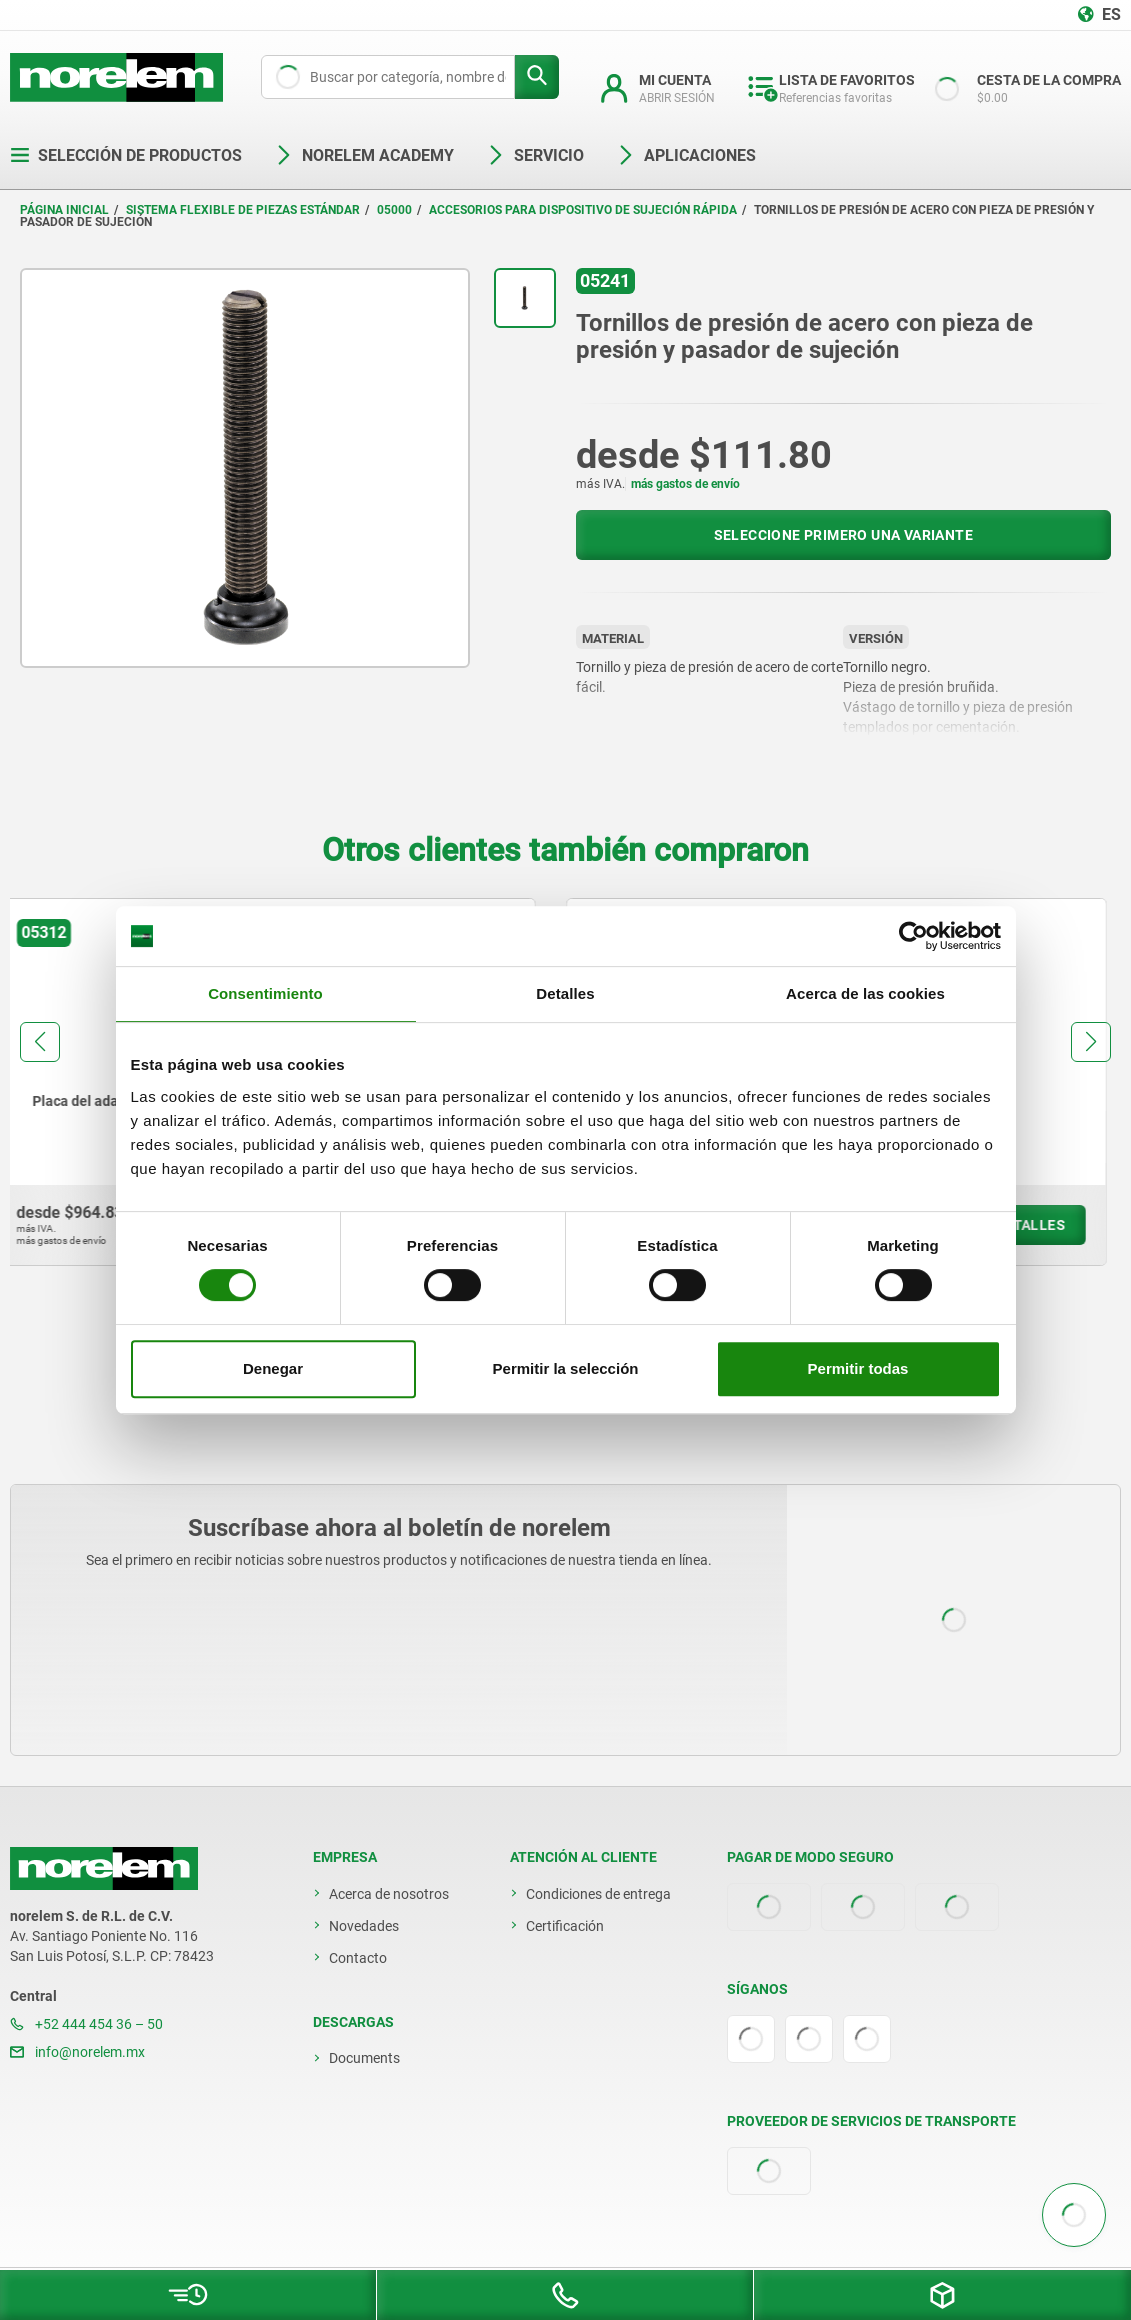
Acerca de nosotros (389, 1894)
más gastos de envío (685, 484)
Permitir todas (858, 1368)
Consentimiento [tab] (265, 993)
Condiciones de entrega (598, 1894)
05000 (394, 210)
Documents (364, 2058)
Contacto (358, 1958)
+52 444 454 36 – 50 (86, 2024)
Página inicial (64, 210)
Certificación (565, 1926)
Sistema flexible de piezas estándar (243, 210)
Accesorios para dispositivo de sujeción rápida (583, 210)
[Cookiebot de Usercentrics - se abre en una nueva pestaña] (913, 936)
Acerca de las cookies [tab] (865, 993)
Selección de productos (126, 155)
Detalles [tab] (565, 993)
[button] (40, 1042)
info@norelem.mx (77, 2052)
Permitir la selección (566, 1368)
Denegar (273, 1368)
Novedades (364, 1926)
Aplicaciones (686, 155)
